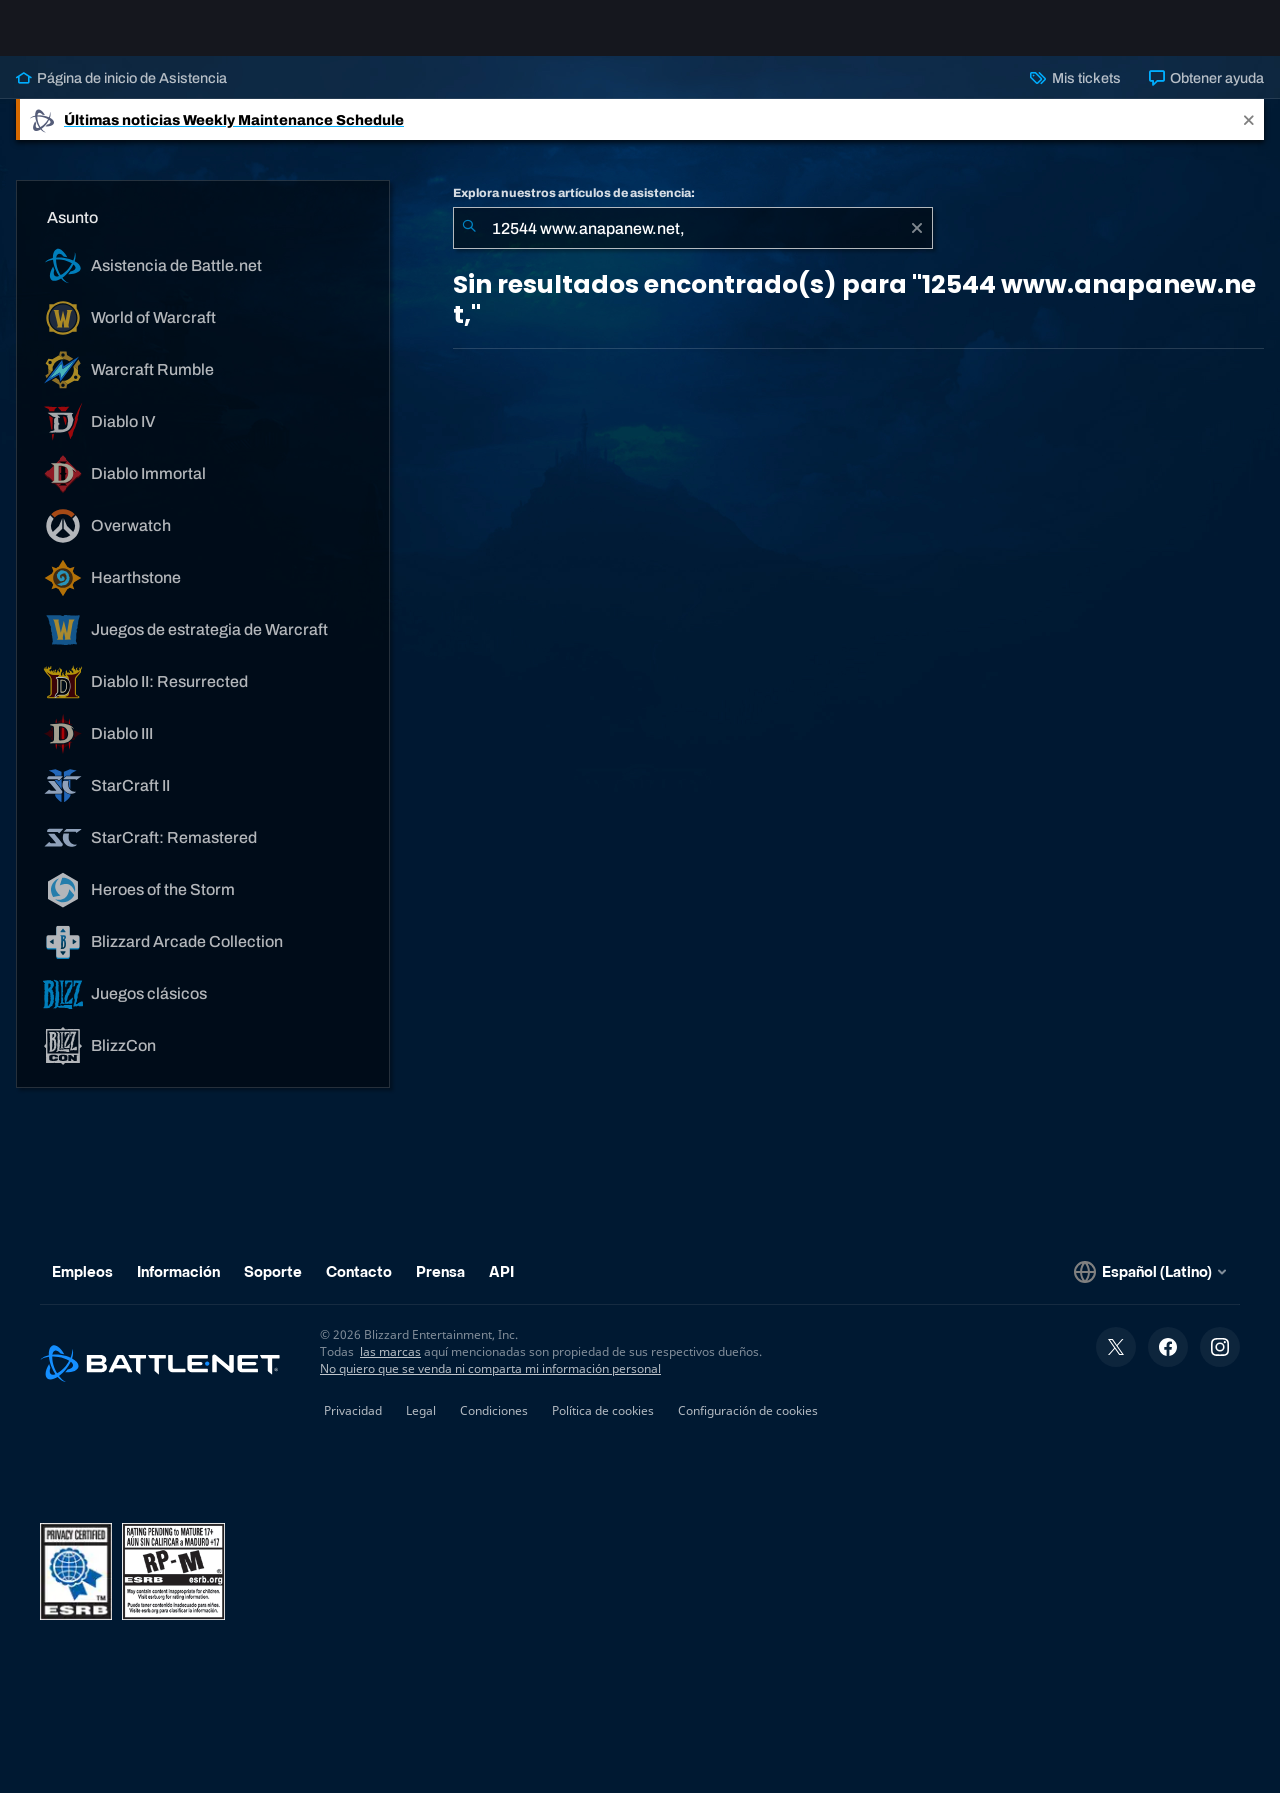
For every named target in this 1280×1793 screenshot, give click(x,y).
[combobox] (693, 244)
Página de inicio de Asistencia (121, 94)
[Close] (1249, 135)
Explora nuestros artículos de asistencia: (574, 209)
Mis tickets (1075, 94)
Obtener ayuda (1206, 94)
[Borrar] (917, 244)
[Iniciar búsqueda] (469, 244)
